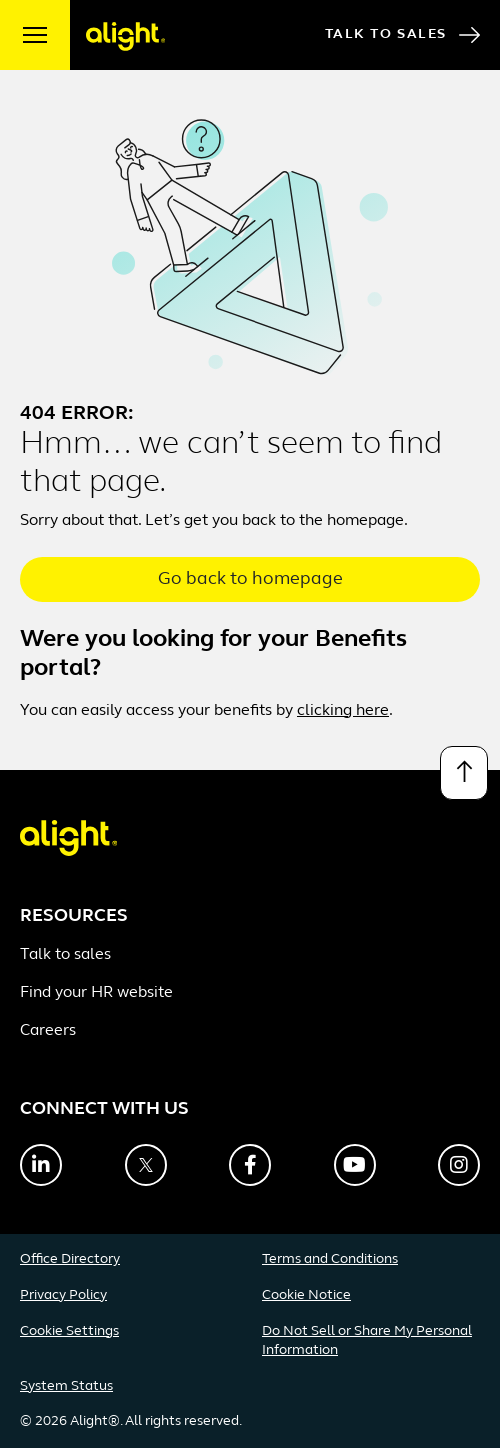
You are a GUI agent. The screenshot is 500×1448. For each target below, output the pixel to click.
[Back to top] (464, 773)
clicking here (343, 711)
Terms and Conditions (330, 1259)
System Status (66, 1386)
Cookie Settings (69, 1331)
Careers (48, 1031)
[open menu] (35, 35)
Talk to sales (65, 955)
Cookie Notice (306, 1295)
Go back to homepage (250, 579)
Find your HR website (96, 993)
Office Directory (70, 1259)
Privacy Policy (63, 1295)
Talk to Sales (402, 35)
